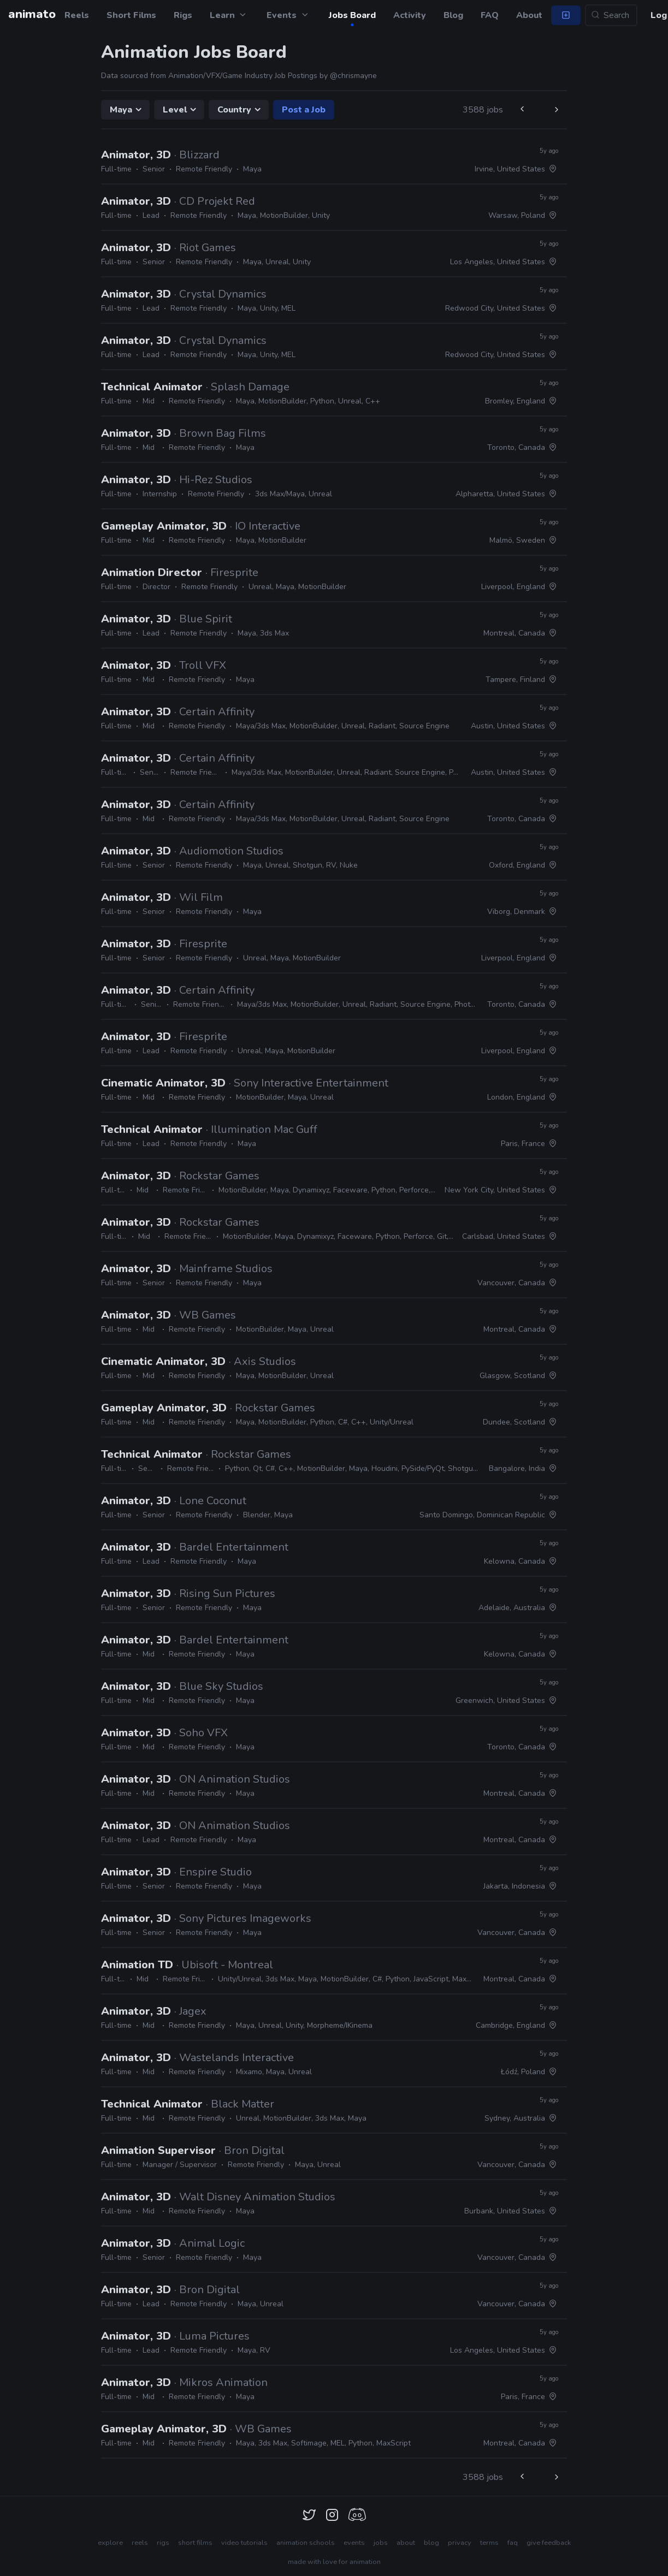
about (406, 2543)
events (354, 2543)
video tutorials (244, 2543)
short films (195, 2543)
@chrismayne (353, 75)
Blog (453, 15)
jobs (381, 2543)
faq (512, 2543)
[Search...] (611, 15)
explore (110, 2543)
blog (431, 2543)
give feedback (549, 2543)
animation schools (305, 2543)
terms (489, 2543)
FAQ (490, 15)
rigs (163, 2543)
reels (140, 2543)
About (529, 15)
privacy (459, 2543)
